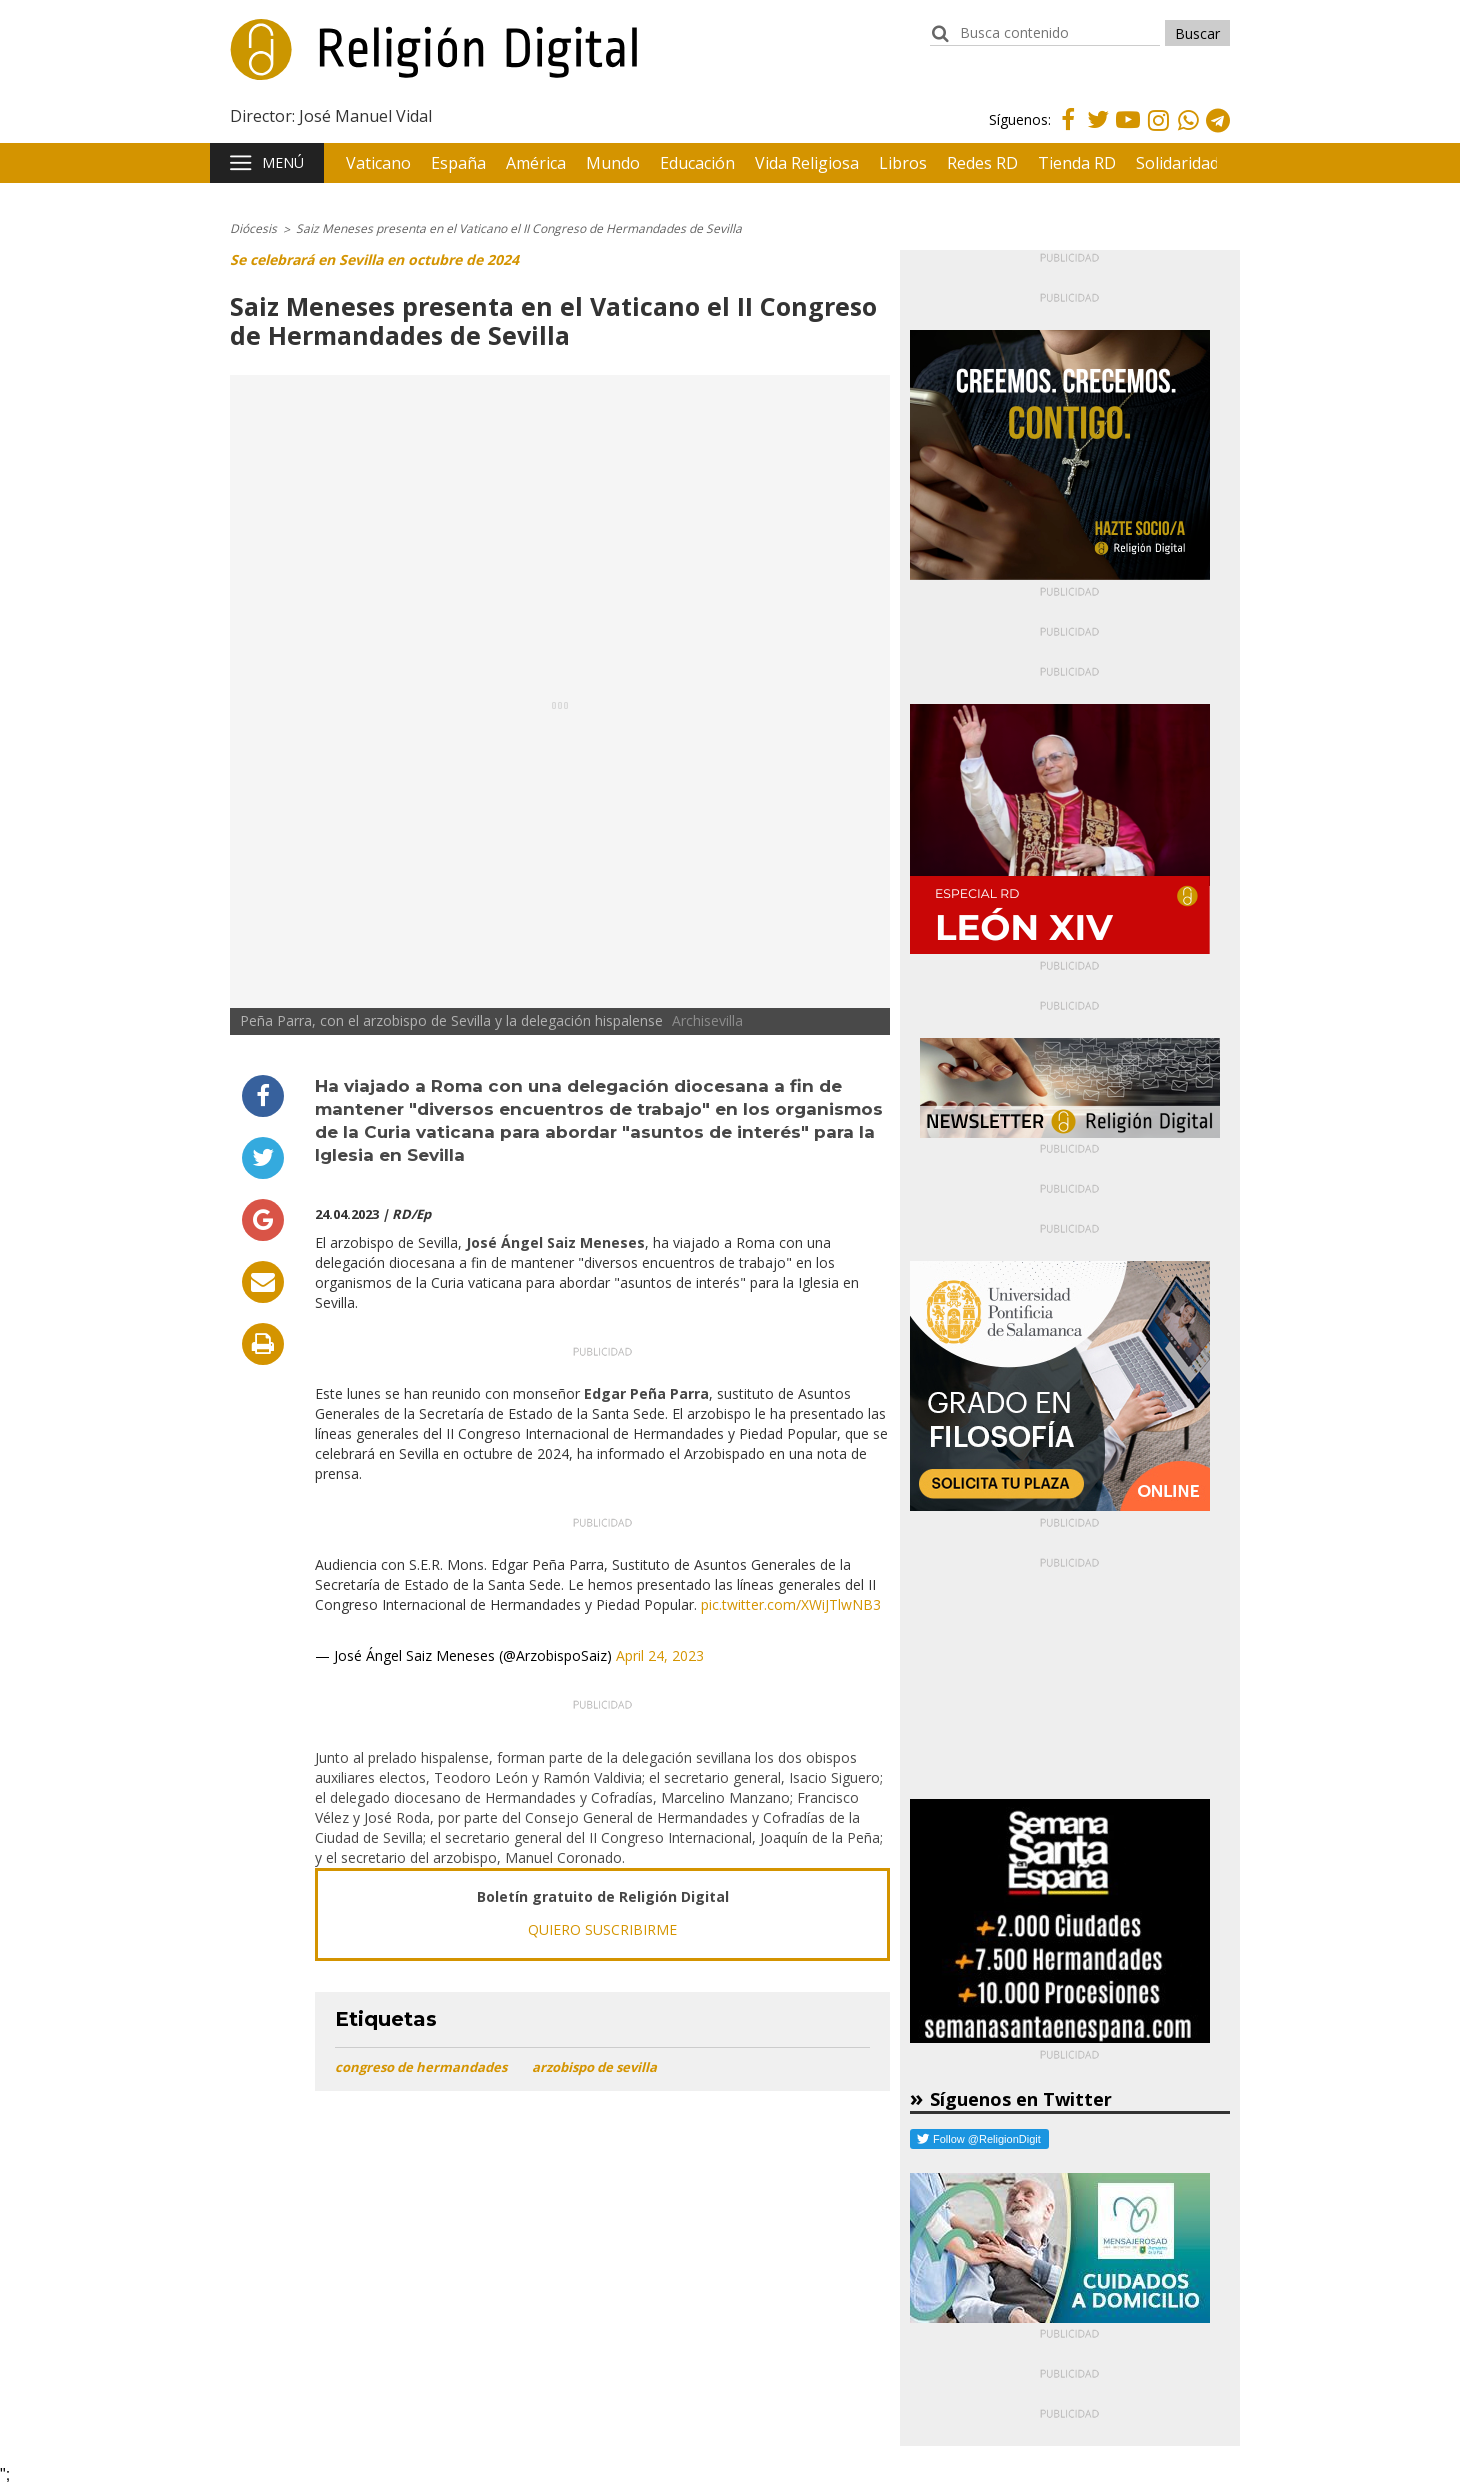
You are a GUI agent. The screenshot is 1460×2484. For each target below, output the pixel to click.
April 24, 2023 (660, 1655)
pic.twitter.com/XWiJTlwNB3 (791, 1604)
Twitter (1098, 131)
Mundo (613, 163)
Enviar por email (263, 1282)
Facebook (1068, 131)
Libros (903, 163)
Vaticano (378, 163)
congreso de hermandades (421, 2067)
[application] (602, 1854)
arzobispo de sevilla (594, 2067)
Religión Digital (331, 59)
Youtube (1128, 131)
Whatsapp (1188, 134)
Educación (697, 163)
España (458, 163)
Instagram (1158, 134)
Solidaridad (1177, 163)
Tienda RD (1077, 163)
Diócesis (253, 228)
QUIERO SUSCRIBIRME (602, 1929)
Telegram (1218, 134)
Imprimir (263, 1344)
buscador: (940, 42)
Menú (283, 162)
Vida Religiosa (807, 163)
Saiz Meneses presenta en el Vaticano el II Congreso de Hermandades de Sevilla (519, 228)
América (536, 163)
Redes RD (982, 163)
